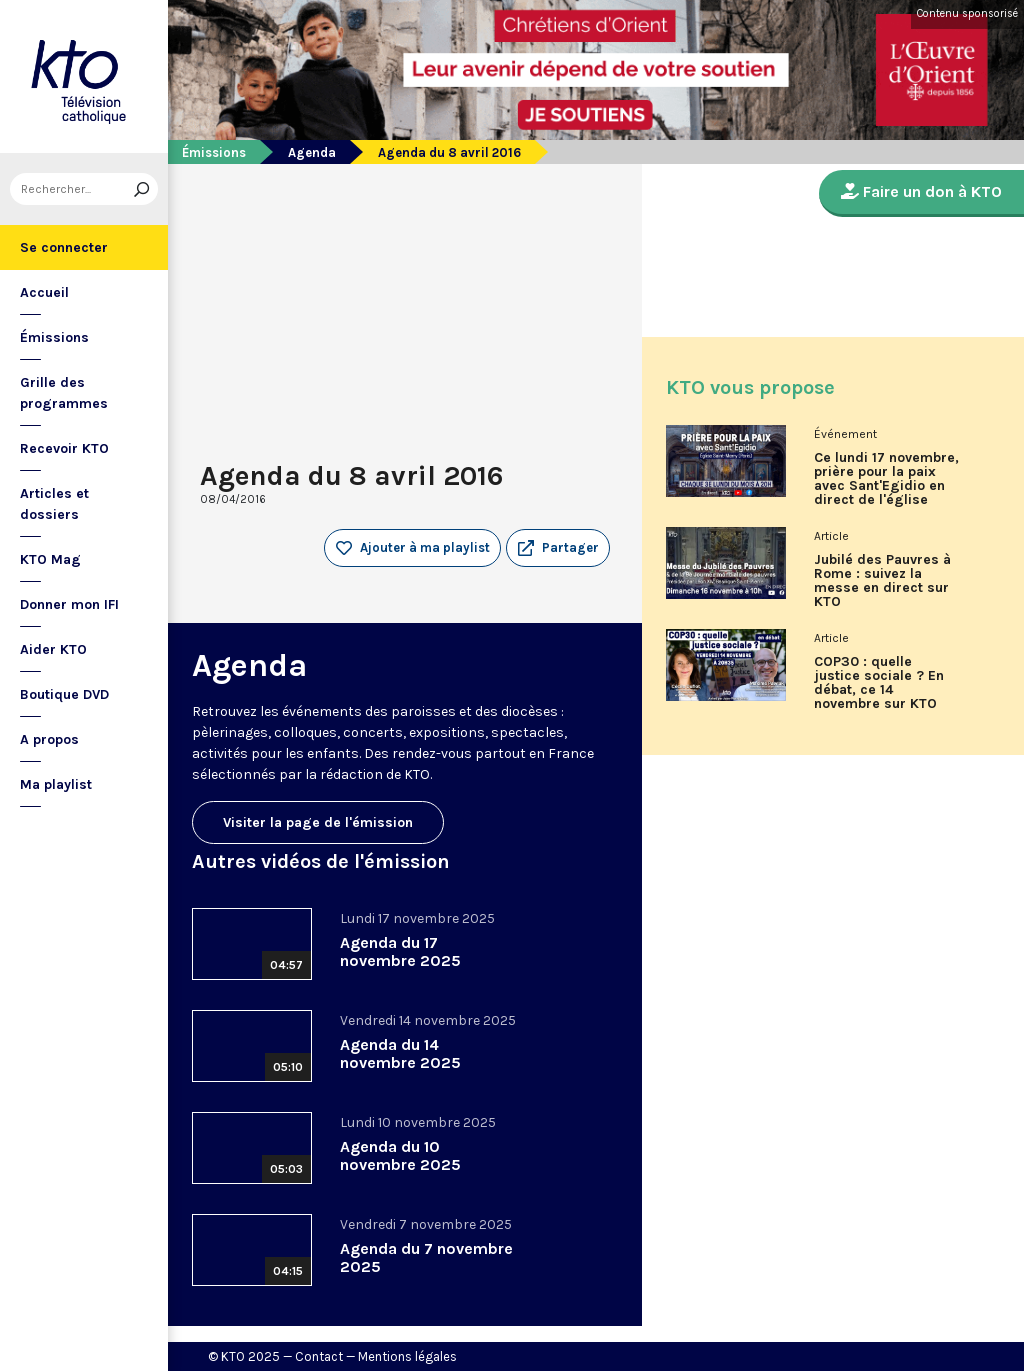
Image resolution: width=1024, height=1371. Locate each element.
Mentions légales (407, 1356)
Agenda (312, 152)
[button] (558, 548)
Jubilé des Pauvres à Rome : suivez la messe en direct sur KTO (882, 581)
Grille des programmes (64, 393)
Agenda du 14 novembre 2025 (400, 1053)
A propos (49, 739)
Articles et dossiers (54, 504)
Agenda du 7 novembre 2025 (426, 1257)
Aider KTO (53, 649)
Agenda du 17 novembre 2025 (400, 951)
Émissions (54, 337)
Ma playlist (56, 784)
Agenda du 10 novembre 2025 (400, 1155)
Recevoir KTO (64, 448)
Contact (319, 1356)
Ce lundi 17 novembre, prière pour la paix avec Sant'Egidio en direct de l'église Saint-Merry (886, 486)
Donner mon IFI (69, 604)
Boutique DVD (64, 694)
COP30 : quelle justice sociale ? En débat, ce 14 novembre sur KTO (879, 683)
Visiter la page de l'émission (318, 822)
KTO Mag (50, 559)
